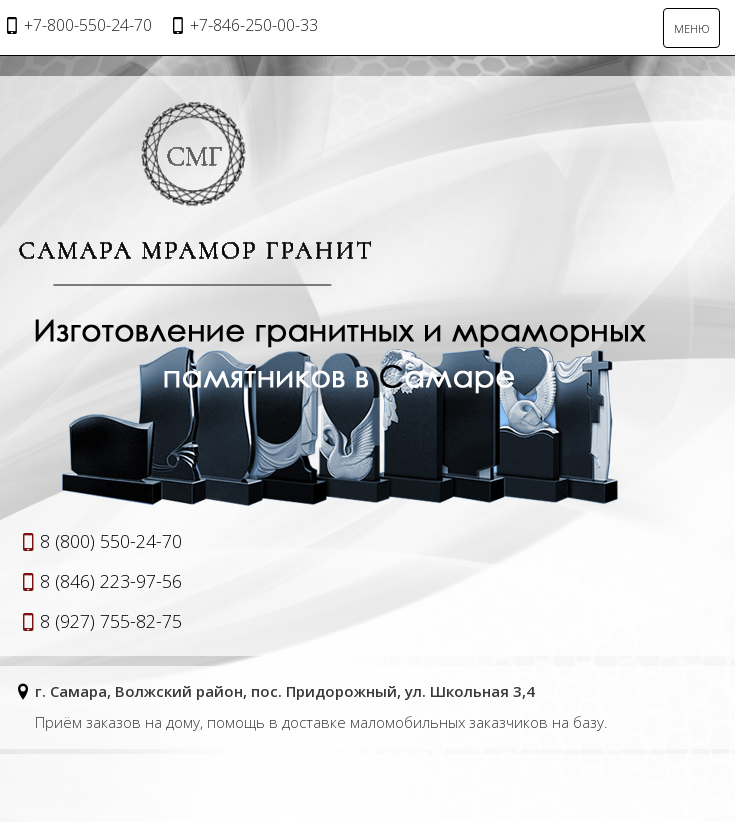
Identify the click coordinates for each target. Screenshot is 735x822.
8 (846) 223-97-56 (111, 581)
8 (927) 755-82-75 (111, 621)
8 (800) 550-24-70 (111, 541)
